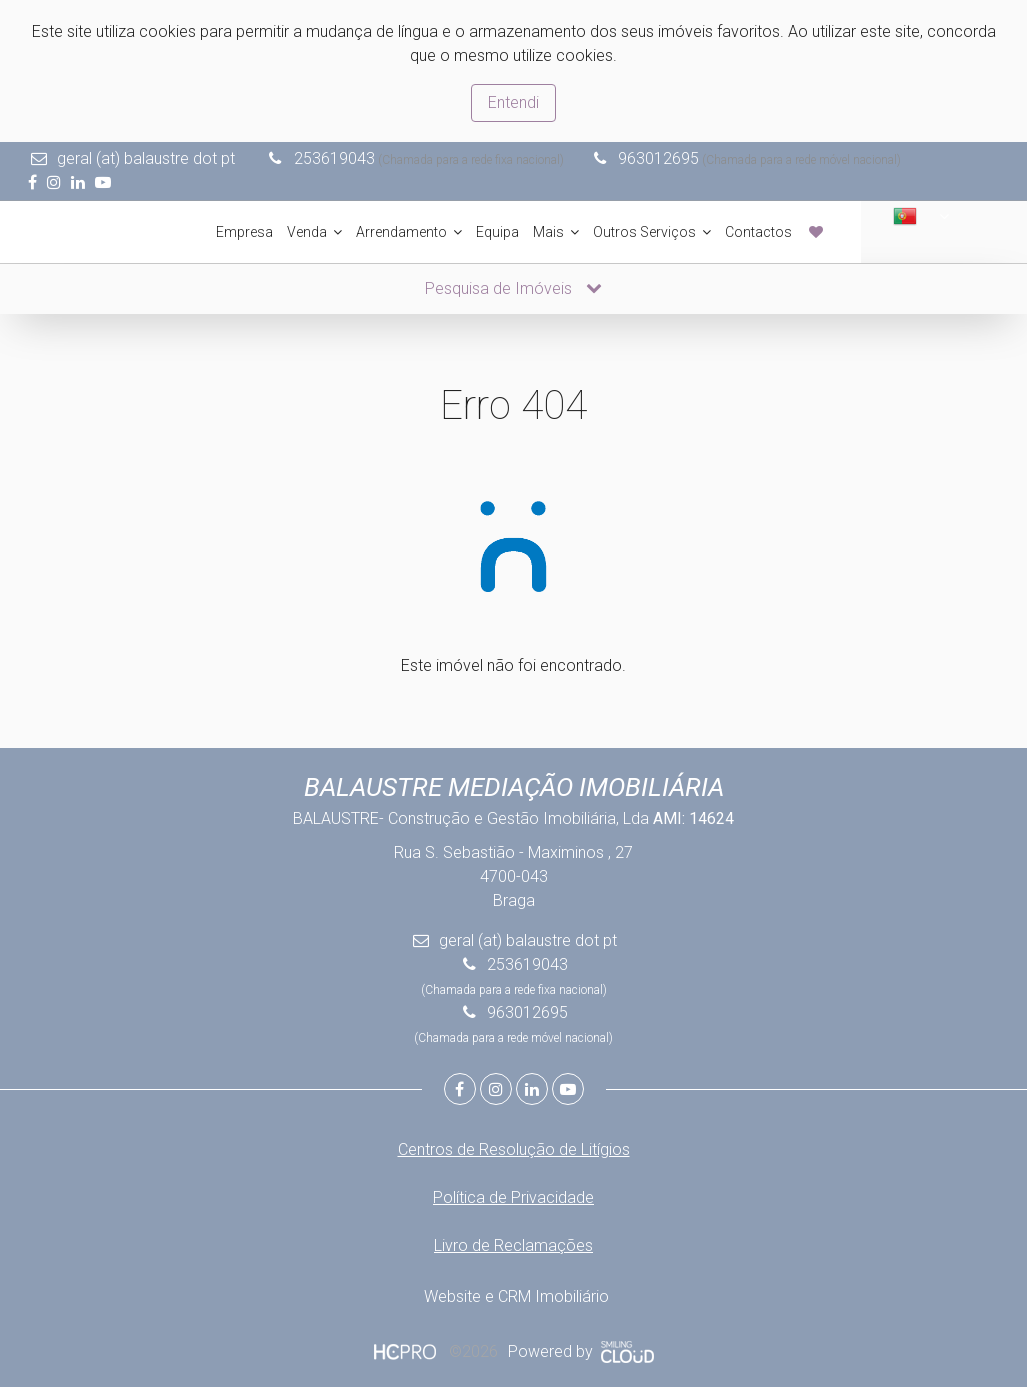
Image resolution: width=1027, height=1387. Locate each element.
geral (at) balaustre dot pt (148, 158)
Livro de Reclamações (513, 1243)
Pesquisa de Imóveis (513, 286)
